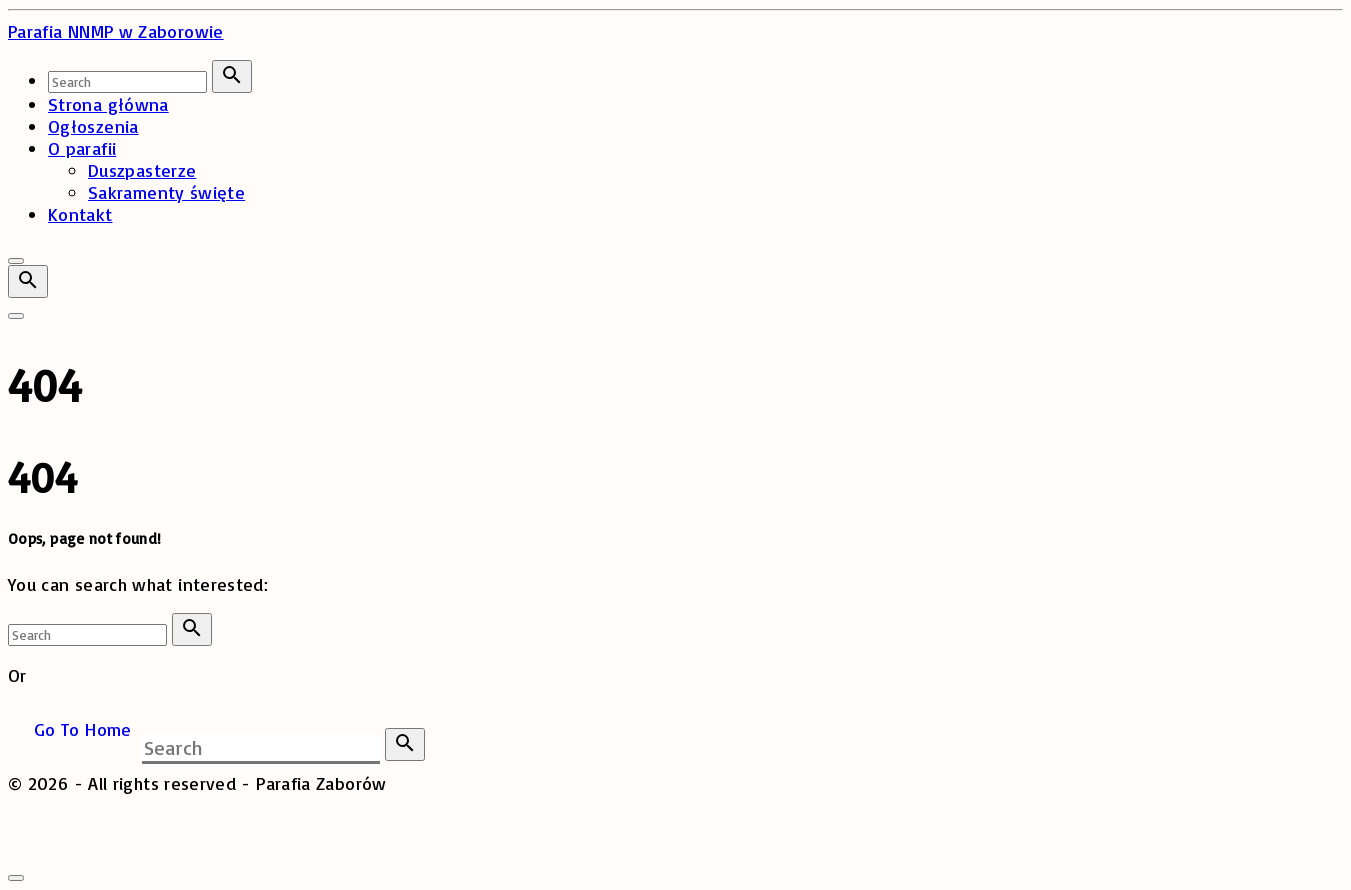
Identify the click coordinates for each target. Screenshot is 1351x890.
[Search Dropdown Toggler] (28, 281)
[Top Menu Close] (16, 261)
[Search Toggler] (16, 878)
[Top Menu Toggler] (16, 316)
